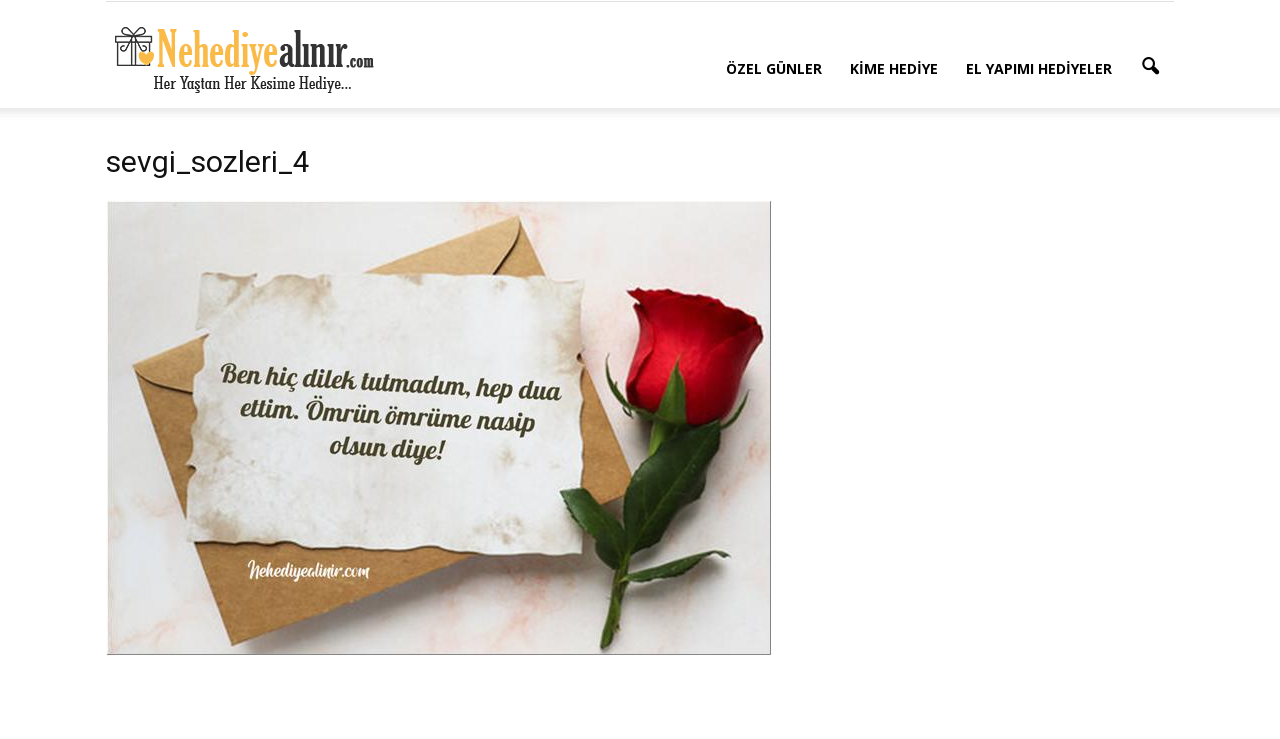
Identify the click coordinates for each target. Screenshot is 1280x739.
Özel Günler (774, 68)
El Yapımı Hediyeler (1039, 68)
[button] (1150, 67)
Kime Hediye (894, 68)
